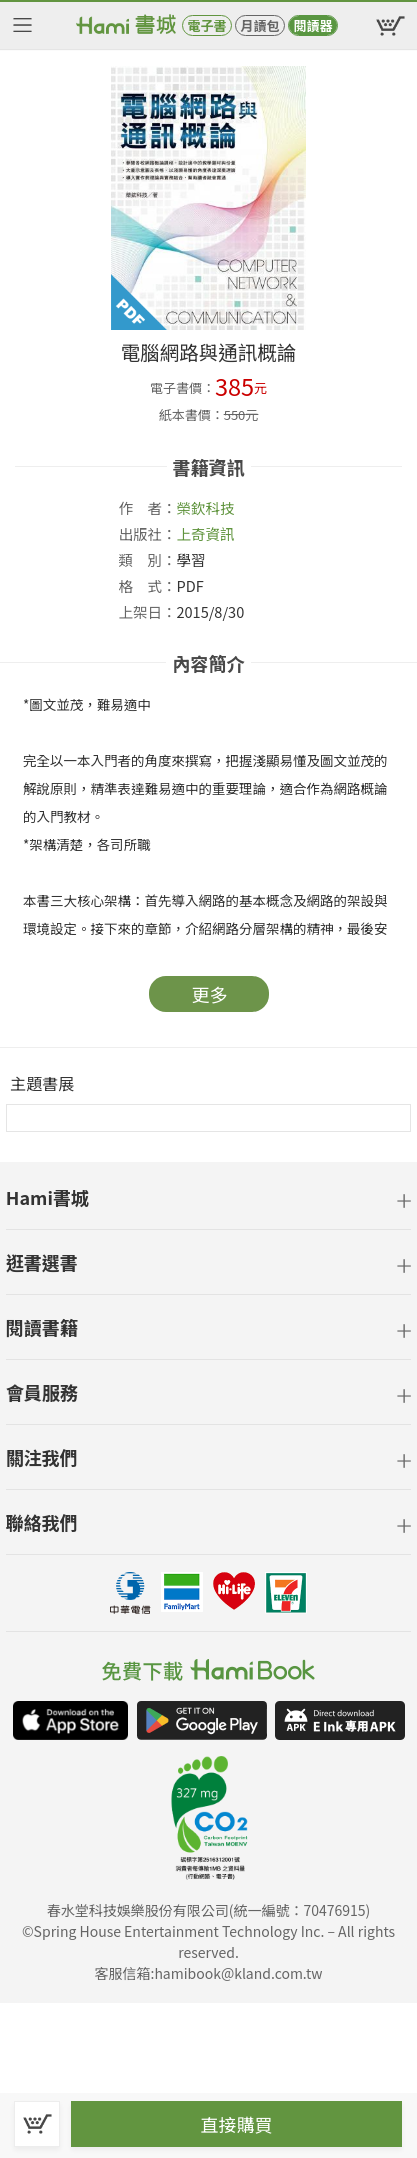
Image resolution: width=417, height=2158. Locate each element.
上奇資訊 (206, 533)
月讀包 (259, 25)
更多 (210, 994)
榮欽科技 (206, 507)
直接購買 (237, 2124)
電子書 (206, 25)
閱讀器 (312, 25)
